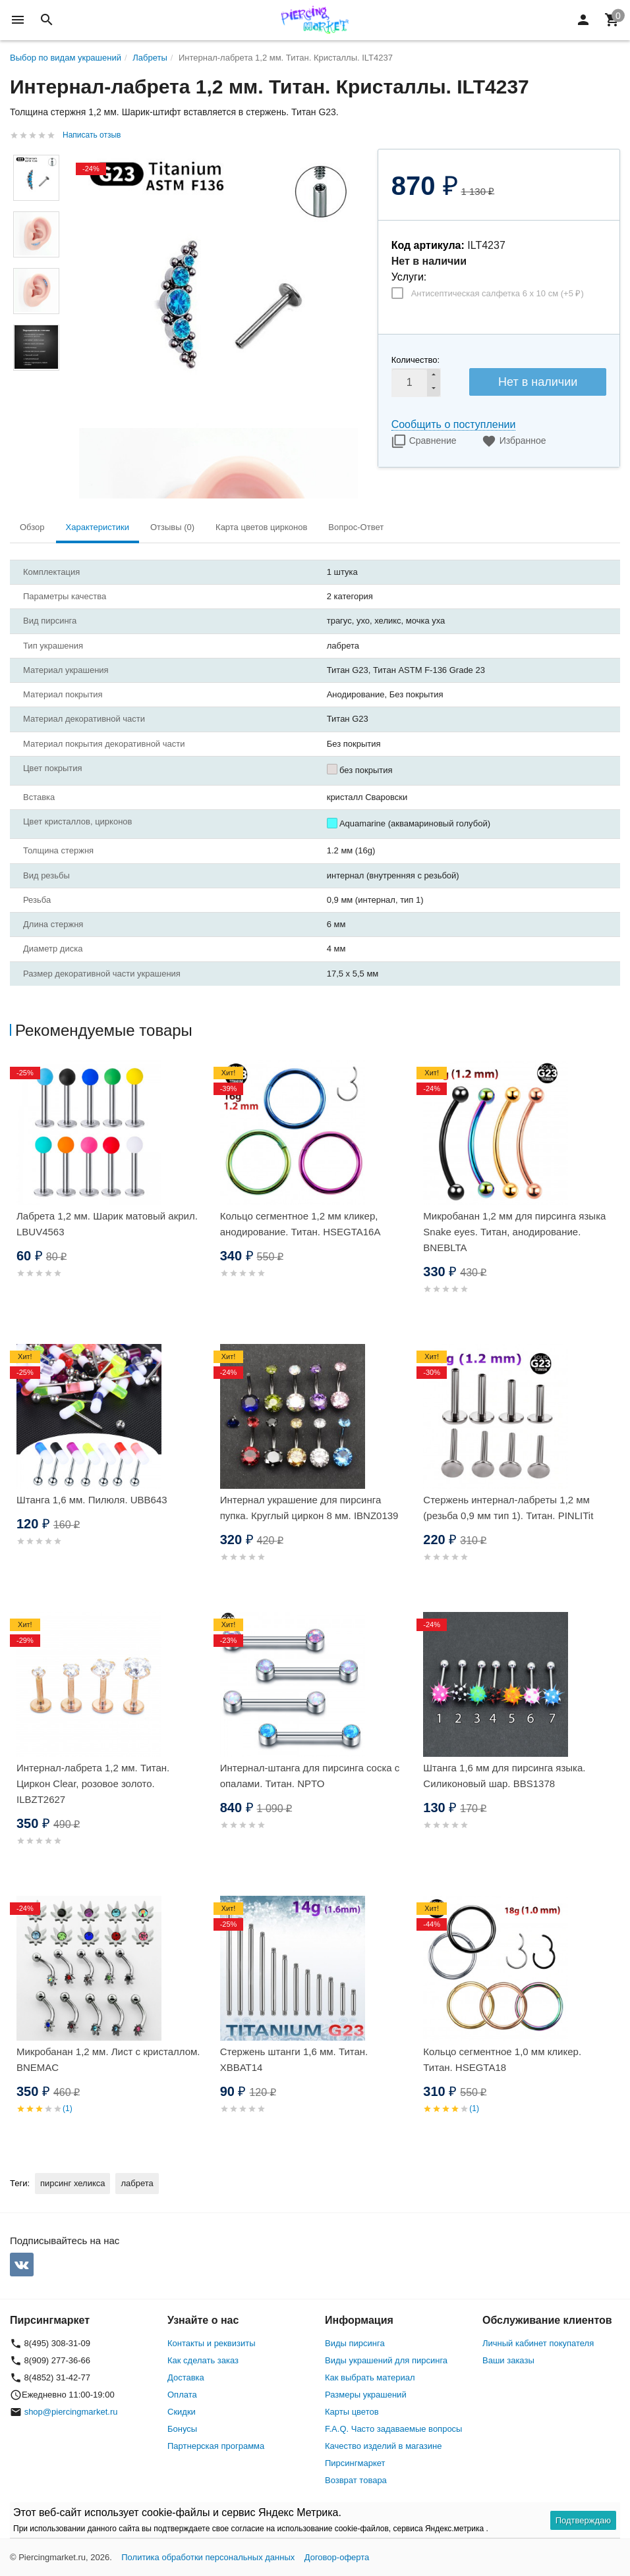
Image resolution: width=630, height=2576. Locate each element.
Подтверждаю (583, 2520)
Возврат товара (356, 2480)
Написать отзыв (92, 135)
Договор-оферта (337, 2557)
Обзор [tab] (32, 527)
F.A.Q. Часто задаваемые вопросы (393, 2429)
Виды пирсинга (355, 2343)
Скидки (181, 2412)
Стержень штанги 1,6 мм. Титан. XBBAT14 (294, 2059)
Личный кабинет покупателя (538, 2343)
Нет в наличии (537, 382)
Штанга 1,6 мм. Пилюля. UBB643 (91, 1499)
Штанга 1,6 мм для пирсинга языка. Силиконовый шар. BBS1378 (504, 1775)
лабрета (137, 2183)
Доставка (185, 2377)
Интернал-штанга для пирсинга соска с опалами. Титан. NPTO (310, 1775)
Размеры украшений (366, 2395)
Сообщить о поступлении (453, 424)
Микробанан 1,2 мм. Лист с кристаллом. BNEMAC (108, 2059)
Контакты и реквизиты (211, 2343)
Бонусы (182, 2429)
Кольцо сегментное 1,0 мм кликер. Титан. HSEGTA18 (502, 2059)
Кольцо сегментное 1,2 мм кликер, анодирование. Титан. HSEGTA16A (300, 1223)
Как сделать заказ (203, 2360)
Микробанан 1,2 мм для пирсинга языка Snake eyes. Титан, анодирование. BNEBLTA (514, 1231)
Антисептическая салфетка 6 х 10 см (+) (497, 293)
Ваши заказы (508, 2360)
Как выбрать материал (370, 2377)
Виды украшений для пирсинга (386, 2360)
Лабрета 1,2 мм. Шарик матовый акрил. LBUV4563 (107, 1223)
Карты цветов (352, 2412)
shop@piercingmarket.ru (71, 2412)
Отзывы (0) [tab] (172, 527)
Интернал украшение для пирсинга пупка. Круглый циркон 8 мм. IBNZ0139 (309, 1507)
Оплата (182, 2395)
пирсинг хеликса (72, 2183)
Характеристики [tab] (97, 527)
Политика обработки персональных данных (208, 2557)
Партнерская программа (215, 2446)
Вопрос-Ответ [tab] (356, 527)
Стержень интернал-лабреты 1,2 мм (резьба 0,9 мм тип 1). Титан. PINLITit (508, 1507)
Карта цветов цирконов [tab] (261, 527)
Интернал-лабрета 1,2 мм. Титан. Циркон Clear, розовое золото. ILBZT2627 (92, 1783)
